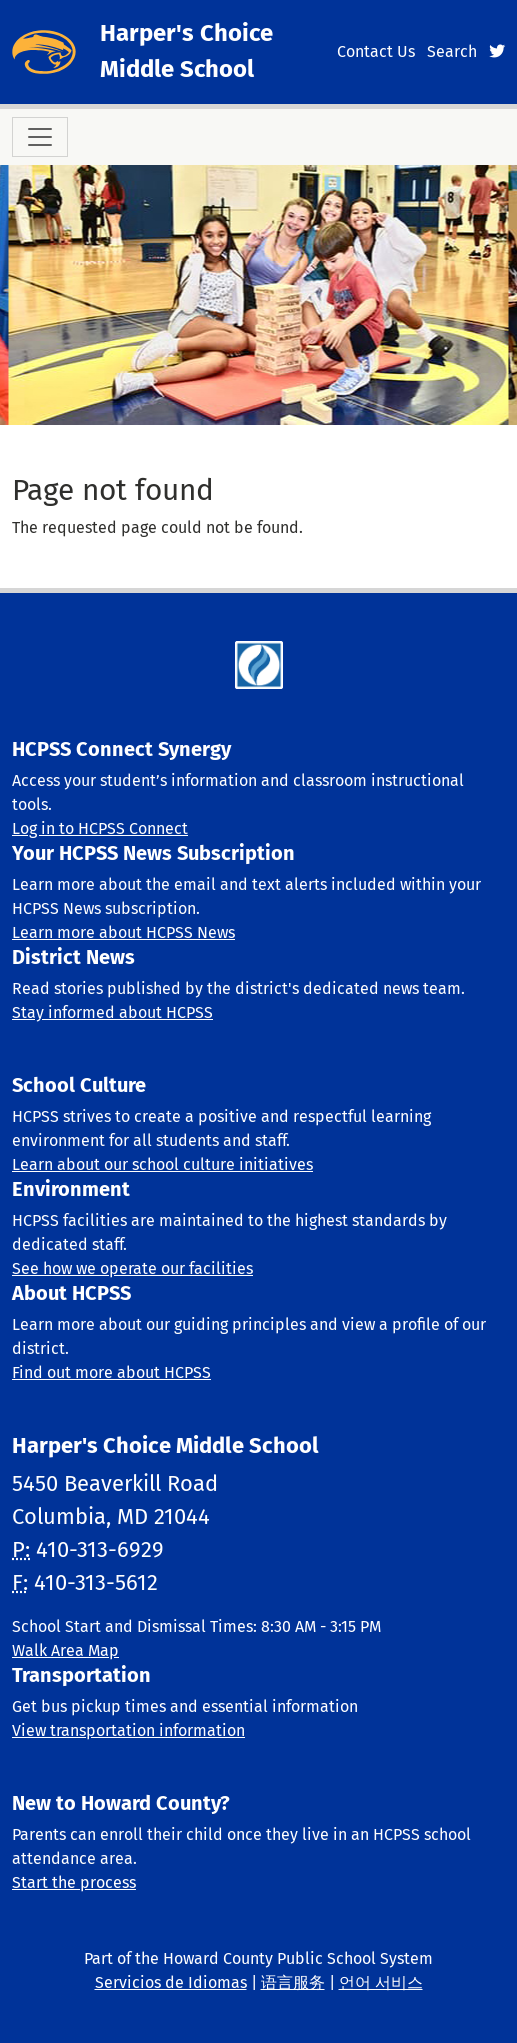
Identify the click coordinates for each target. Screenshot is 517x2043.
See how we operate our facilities (132, 1268)
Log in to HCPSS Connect (100, 828)
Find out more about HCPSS (111, 1372)
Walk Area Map (65, 1650)
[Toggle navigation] (40, 137)
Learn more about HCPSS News (123, 932)
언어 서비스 (381, 1982)
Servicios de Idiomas (171, 1982)
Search (452, 51)
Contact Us (376, 51)
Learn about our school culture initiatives (162, 1164)
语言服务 (293, 1982)
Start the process (74, 1882)
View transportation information (128, 1730)
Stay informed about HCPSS (112, 1012)
